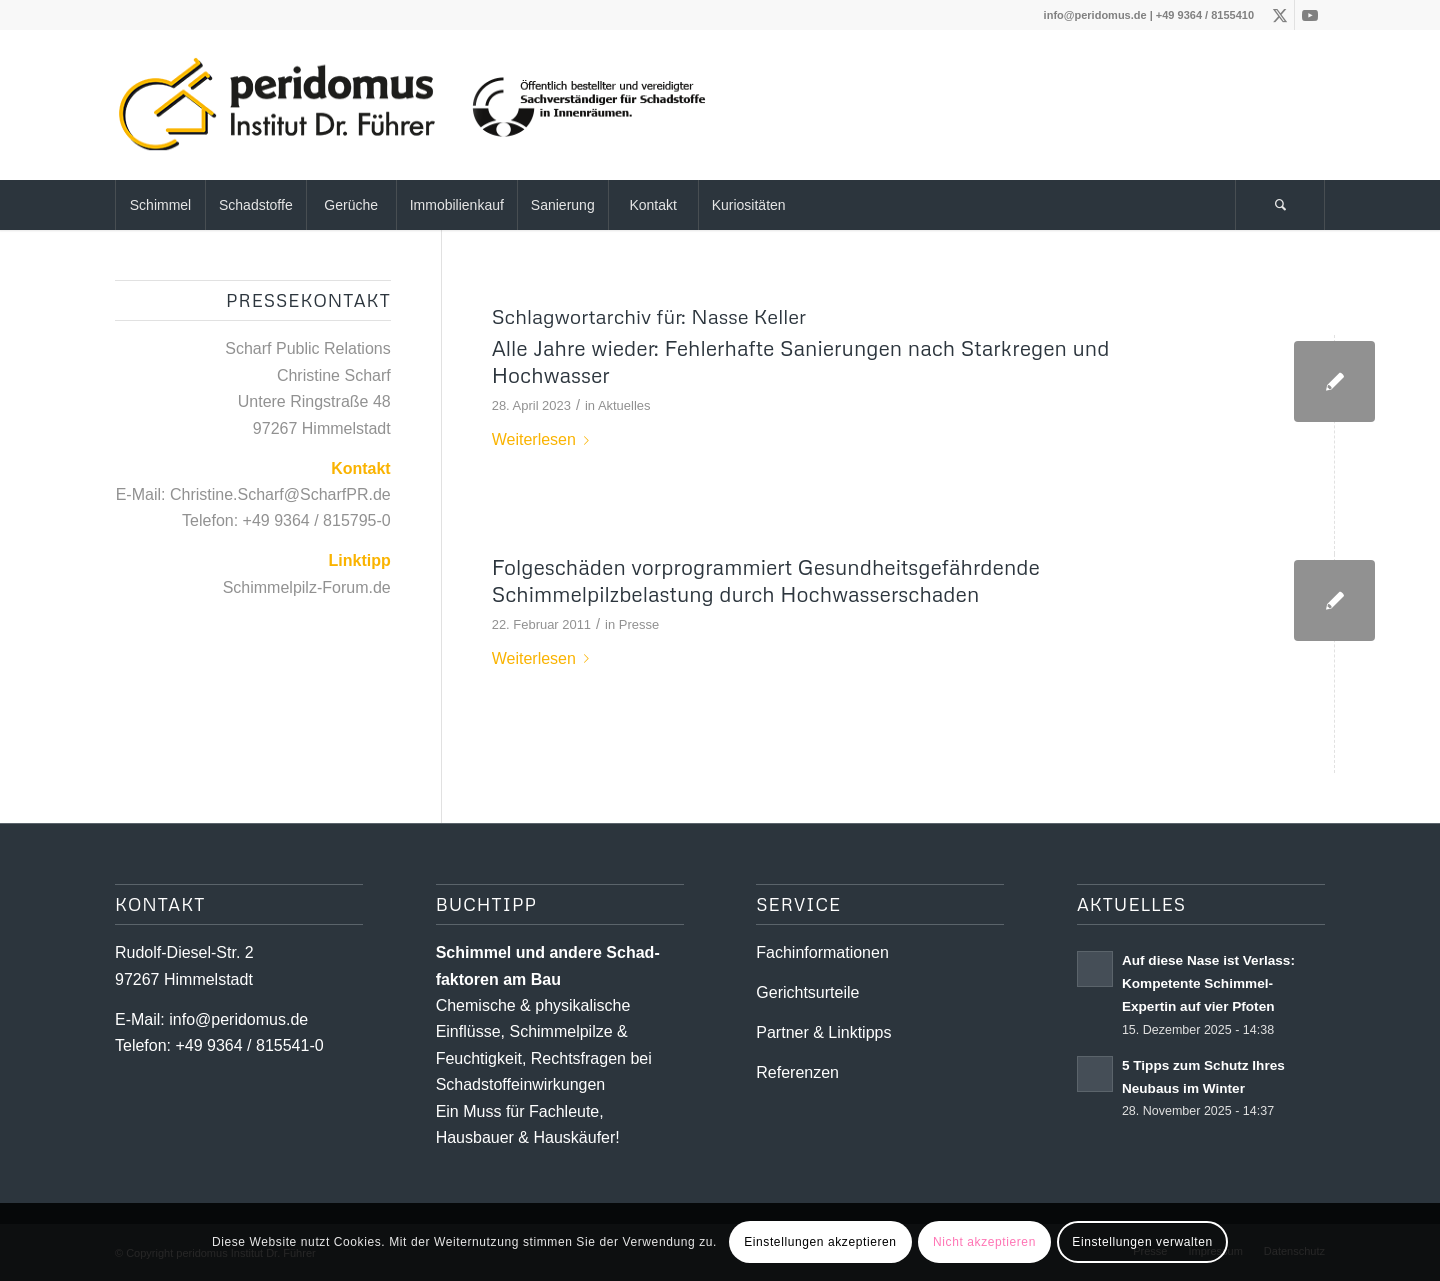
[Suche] (1280, 205)
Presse (639, 624)
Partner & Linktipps (823, 1032)
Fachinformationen (822, 952)
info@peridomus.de (1095, 15)
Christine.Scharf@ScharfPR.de (280, 494)
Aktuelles (624, 405)
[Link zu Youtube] (1310, 15)
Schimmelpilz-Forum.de (307, 587)
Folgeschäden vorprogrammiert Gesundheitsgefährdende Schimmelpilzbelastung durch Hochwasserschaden (766, 580)
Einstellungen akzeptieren (820, 1242)
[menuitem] (160, 205)
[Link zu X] (1279, 15)
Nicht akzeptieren (984, 1242)
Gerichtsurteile (807, 992)
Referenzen (797, 1072)
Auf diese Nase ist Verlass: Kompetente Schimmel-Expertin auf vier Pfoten (1208, 983)
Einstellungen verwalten (1142, 1242)
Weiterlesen (544, 439)
